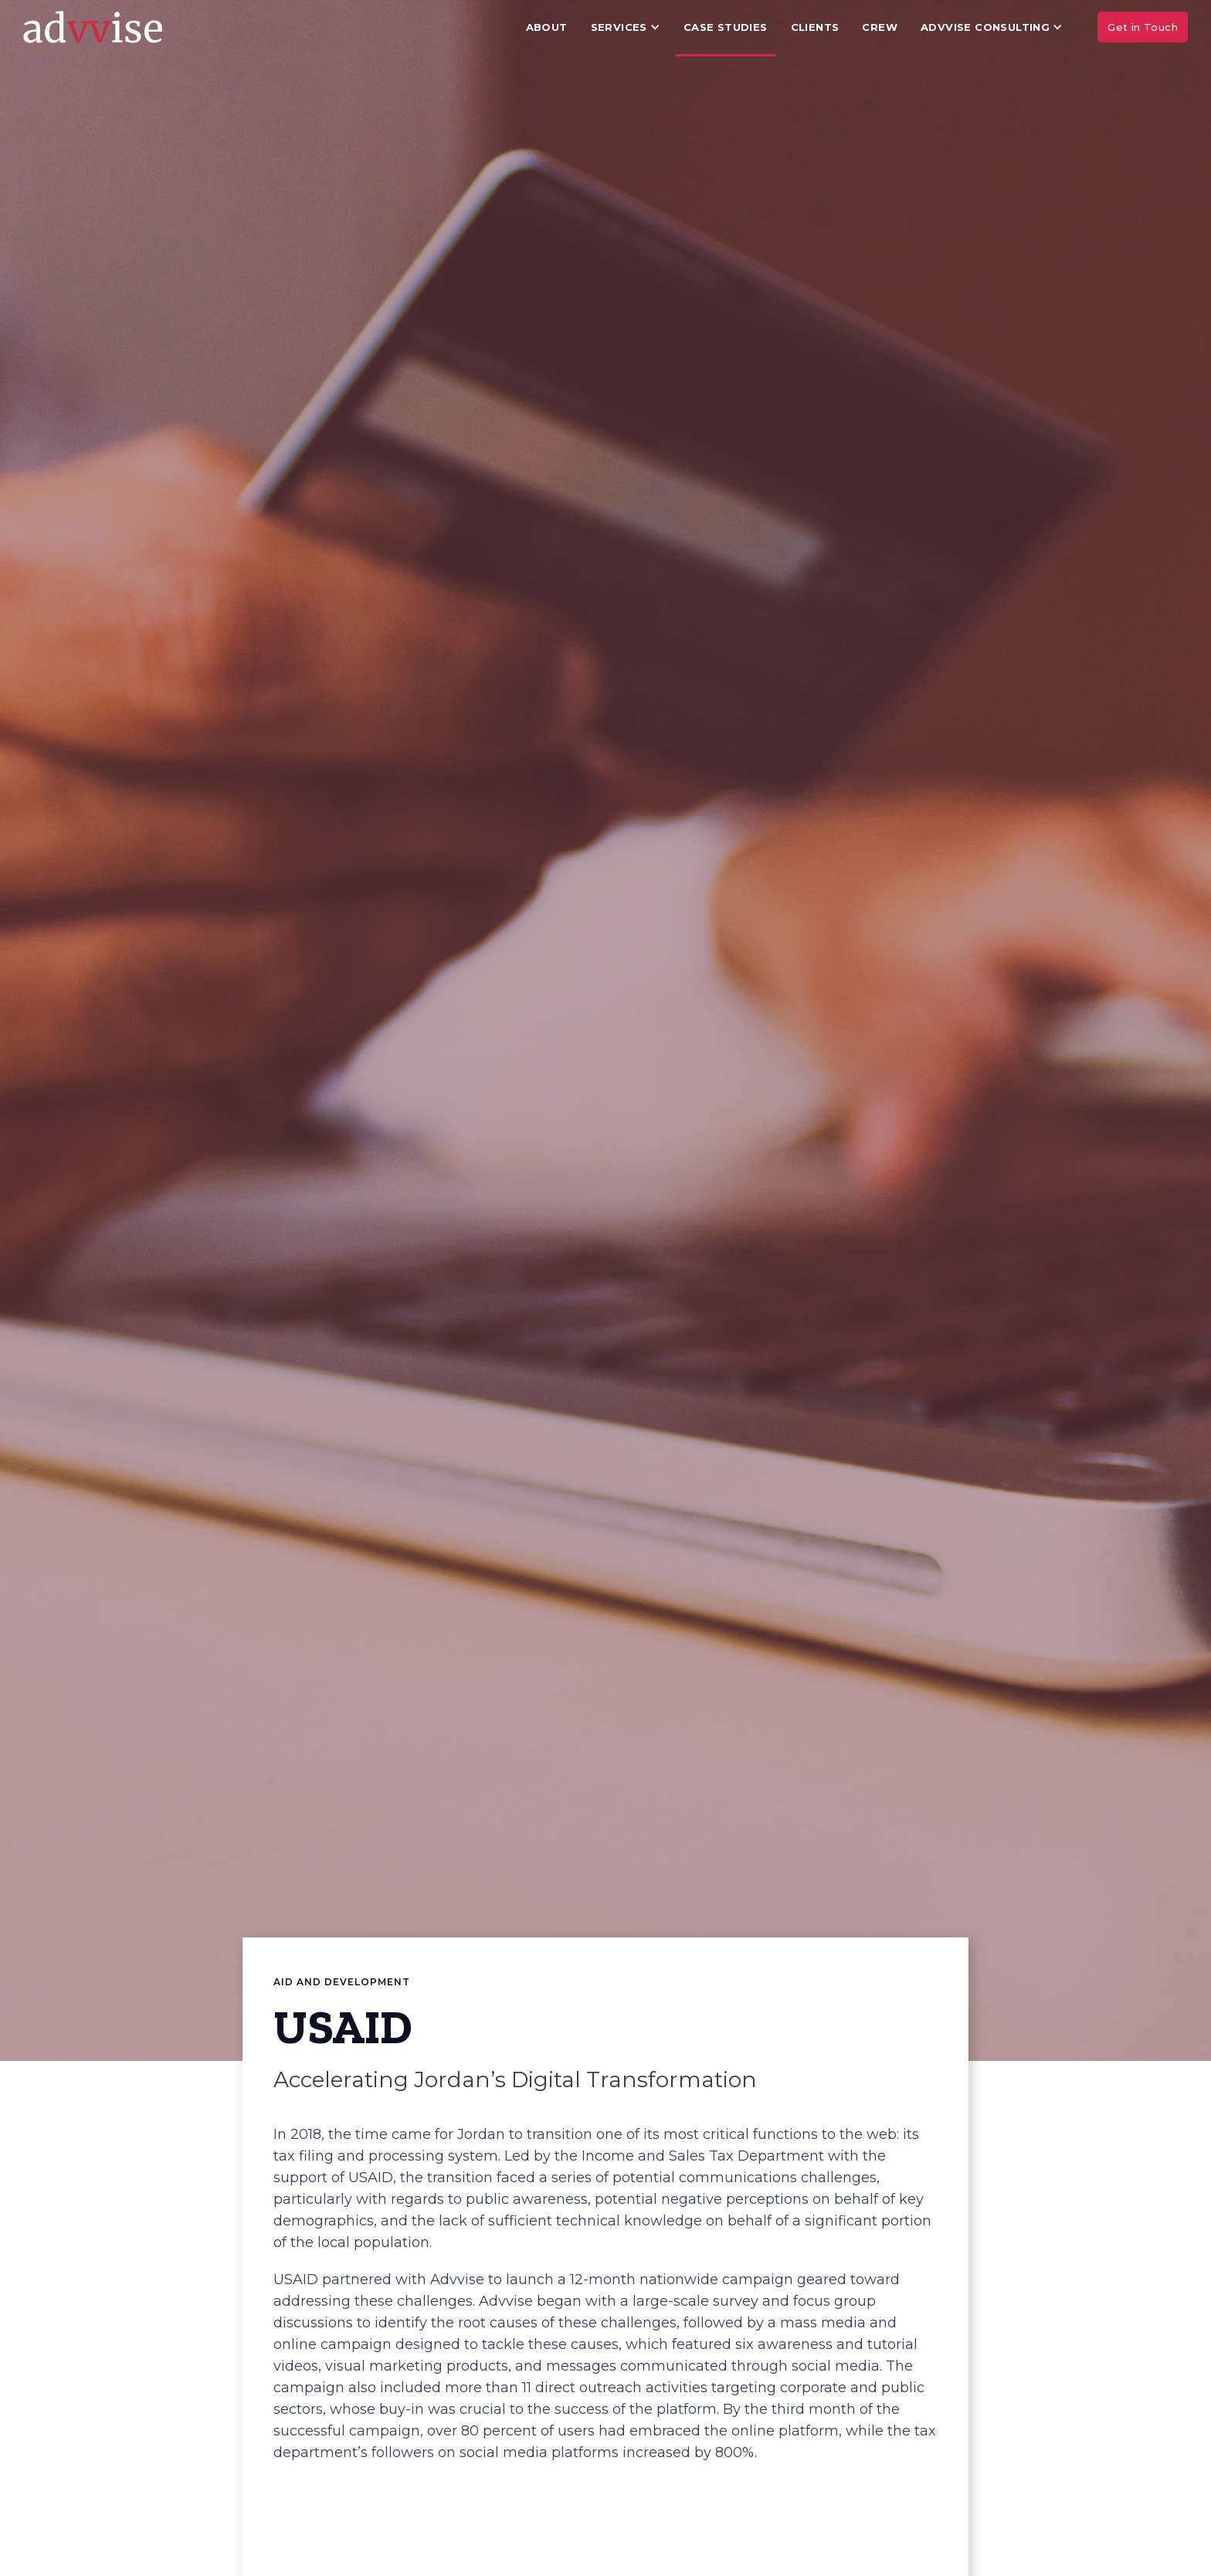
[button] (625, 27)
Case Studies (726, 27)
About (547, 27)
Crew (879, 27)
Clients (815, 27)
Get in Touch (1143, 27)
